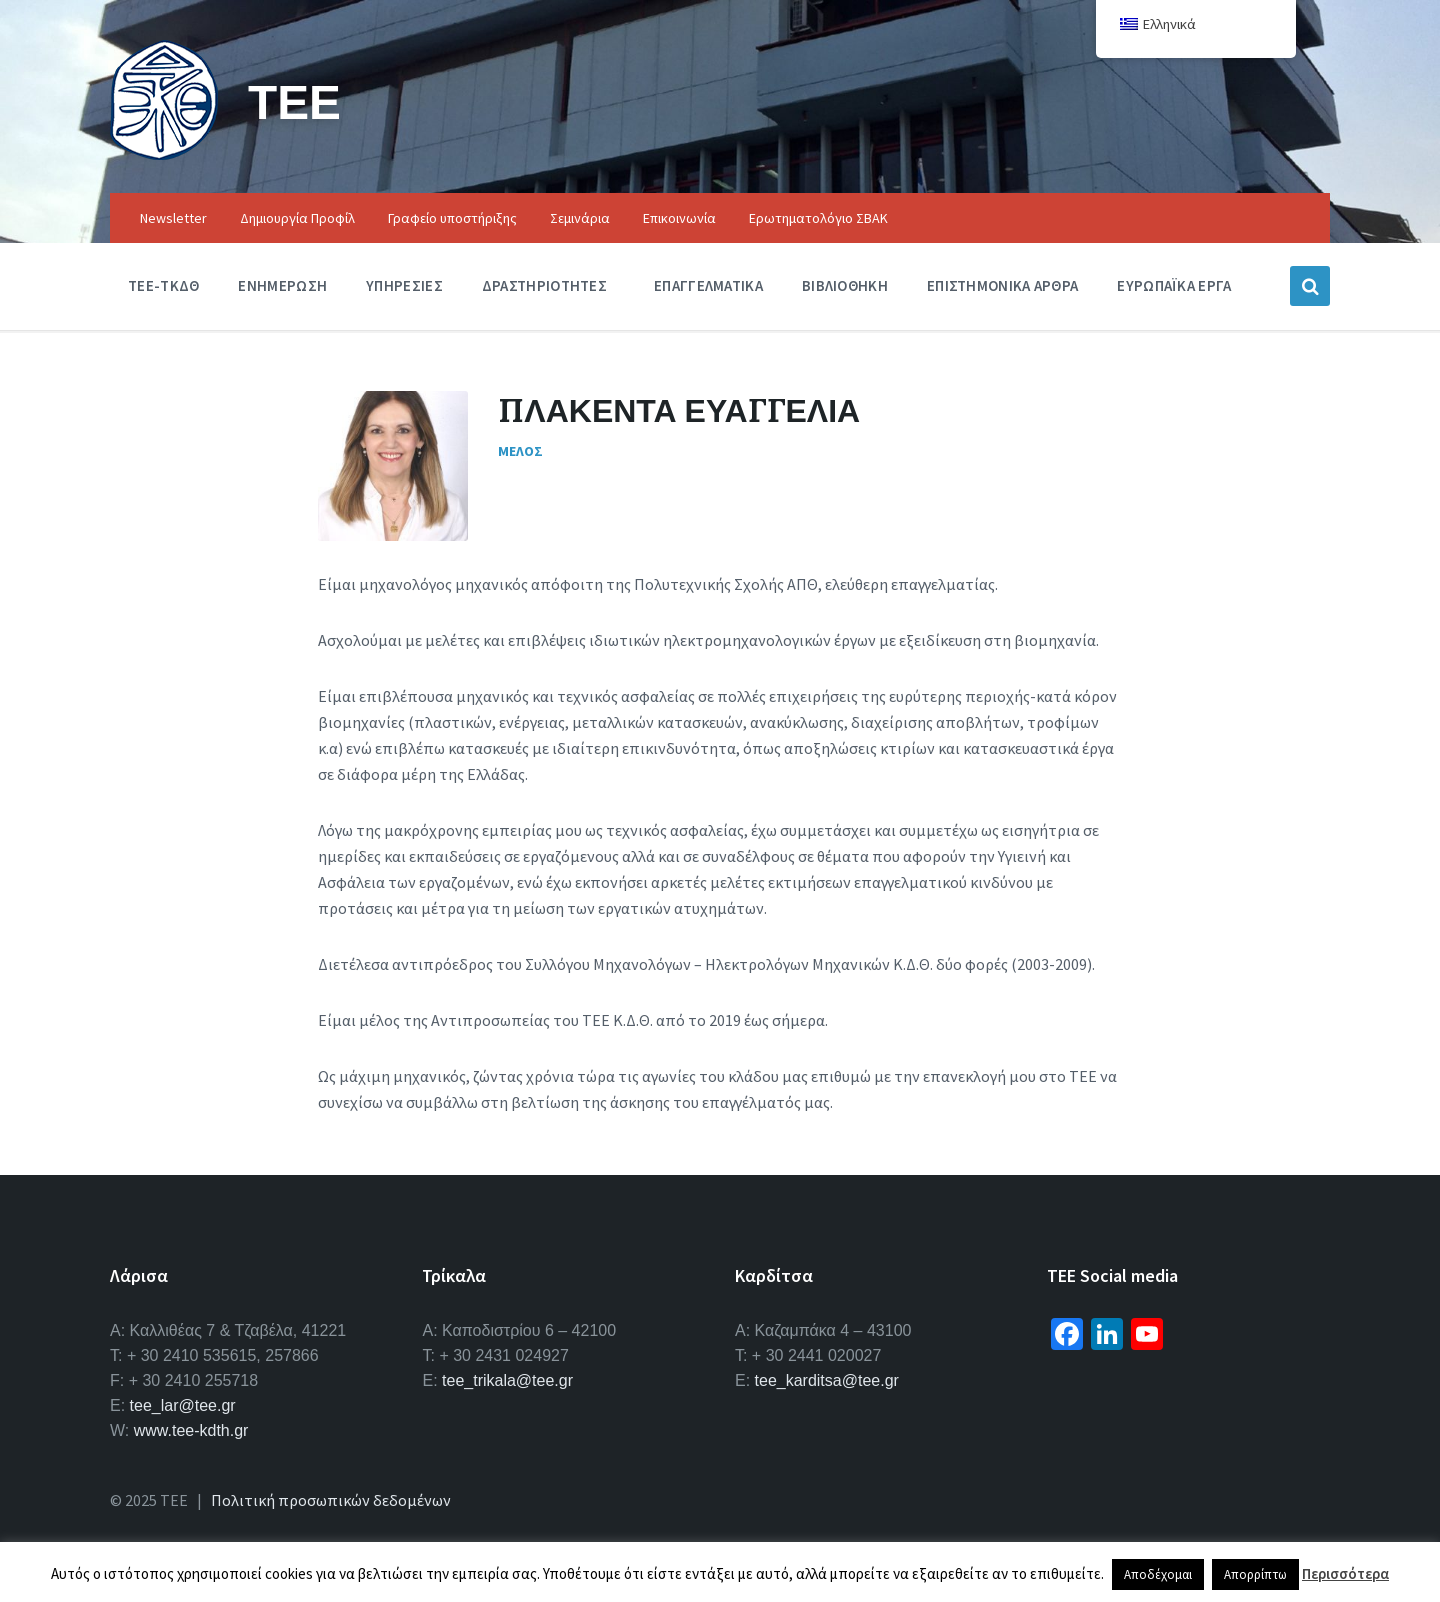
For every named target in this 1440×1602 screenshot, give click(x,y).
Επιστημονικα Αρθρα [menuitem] (1002, 285)
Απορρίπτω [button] (1255, 1574)
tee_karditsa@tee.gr (827, 1380)
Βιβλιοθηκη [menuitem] (845, 285)
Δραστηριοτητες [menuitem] (544, 285)
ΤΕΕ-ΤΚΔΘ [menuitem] (163, 285)
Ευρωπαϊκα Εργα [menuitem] (1174, 285)
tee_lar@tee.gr (183, 1405)
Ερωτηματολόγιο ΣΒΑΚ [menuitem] (818, 218)
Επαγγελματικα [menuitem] (708, 285)
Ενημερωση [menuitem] (282, 285)
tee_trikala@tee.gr (507, 1380)
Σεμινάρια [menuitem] (580, 218)
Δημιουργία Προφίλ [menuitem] (297, 218)
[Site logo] (164, 154)
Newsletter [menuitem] (173, 218)
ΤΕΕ (294, 101)
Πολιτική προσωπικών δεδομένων (331, 1500)
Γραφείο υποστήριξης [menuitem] (452, 218)
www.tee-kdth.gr (191, 1430)
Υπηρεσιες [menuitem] (404, 285)
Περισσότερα (1345, 1573)
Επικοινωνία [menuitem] (679, 218)
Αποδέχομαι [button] (1158, 1574)
